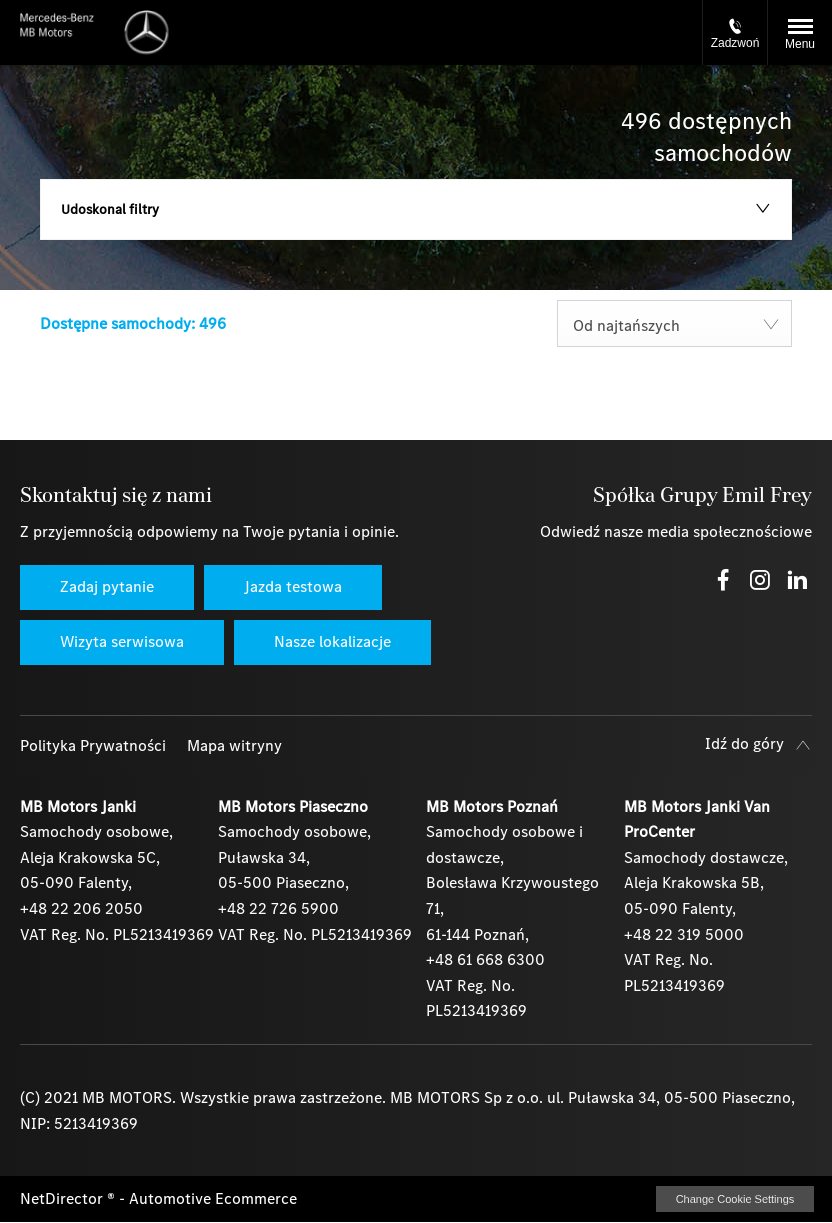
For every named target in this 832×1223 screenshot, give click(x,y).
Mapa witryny (234, 745)
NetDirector (63, 1198)
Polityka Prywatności (93, 745)
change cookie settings (735, 1199)
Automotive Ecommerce (213, 1198)
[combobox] (674, 323)
